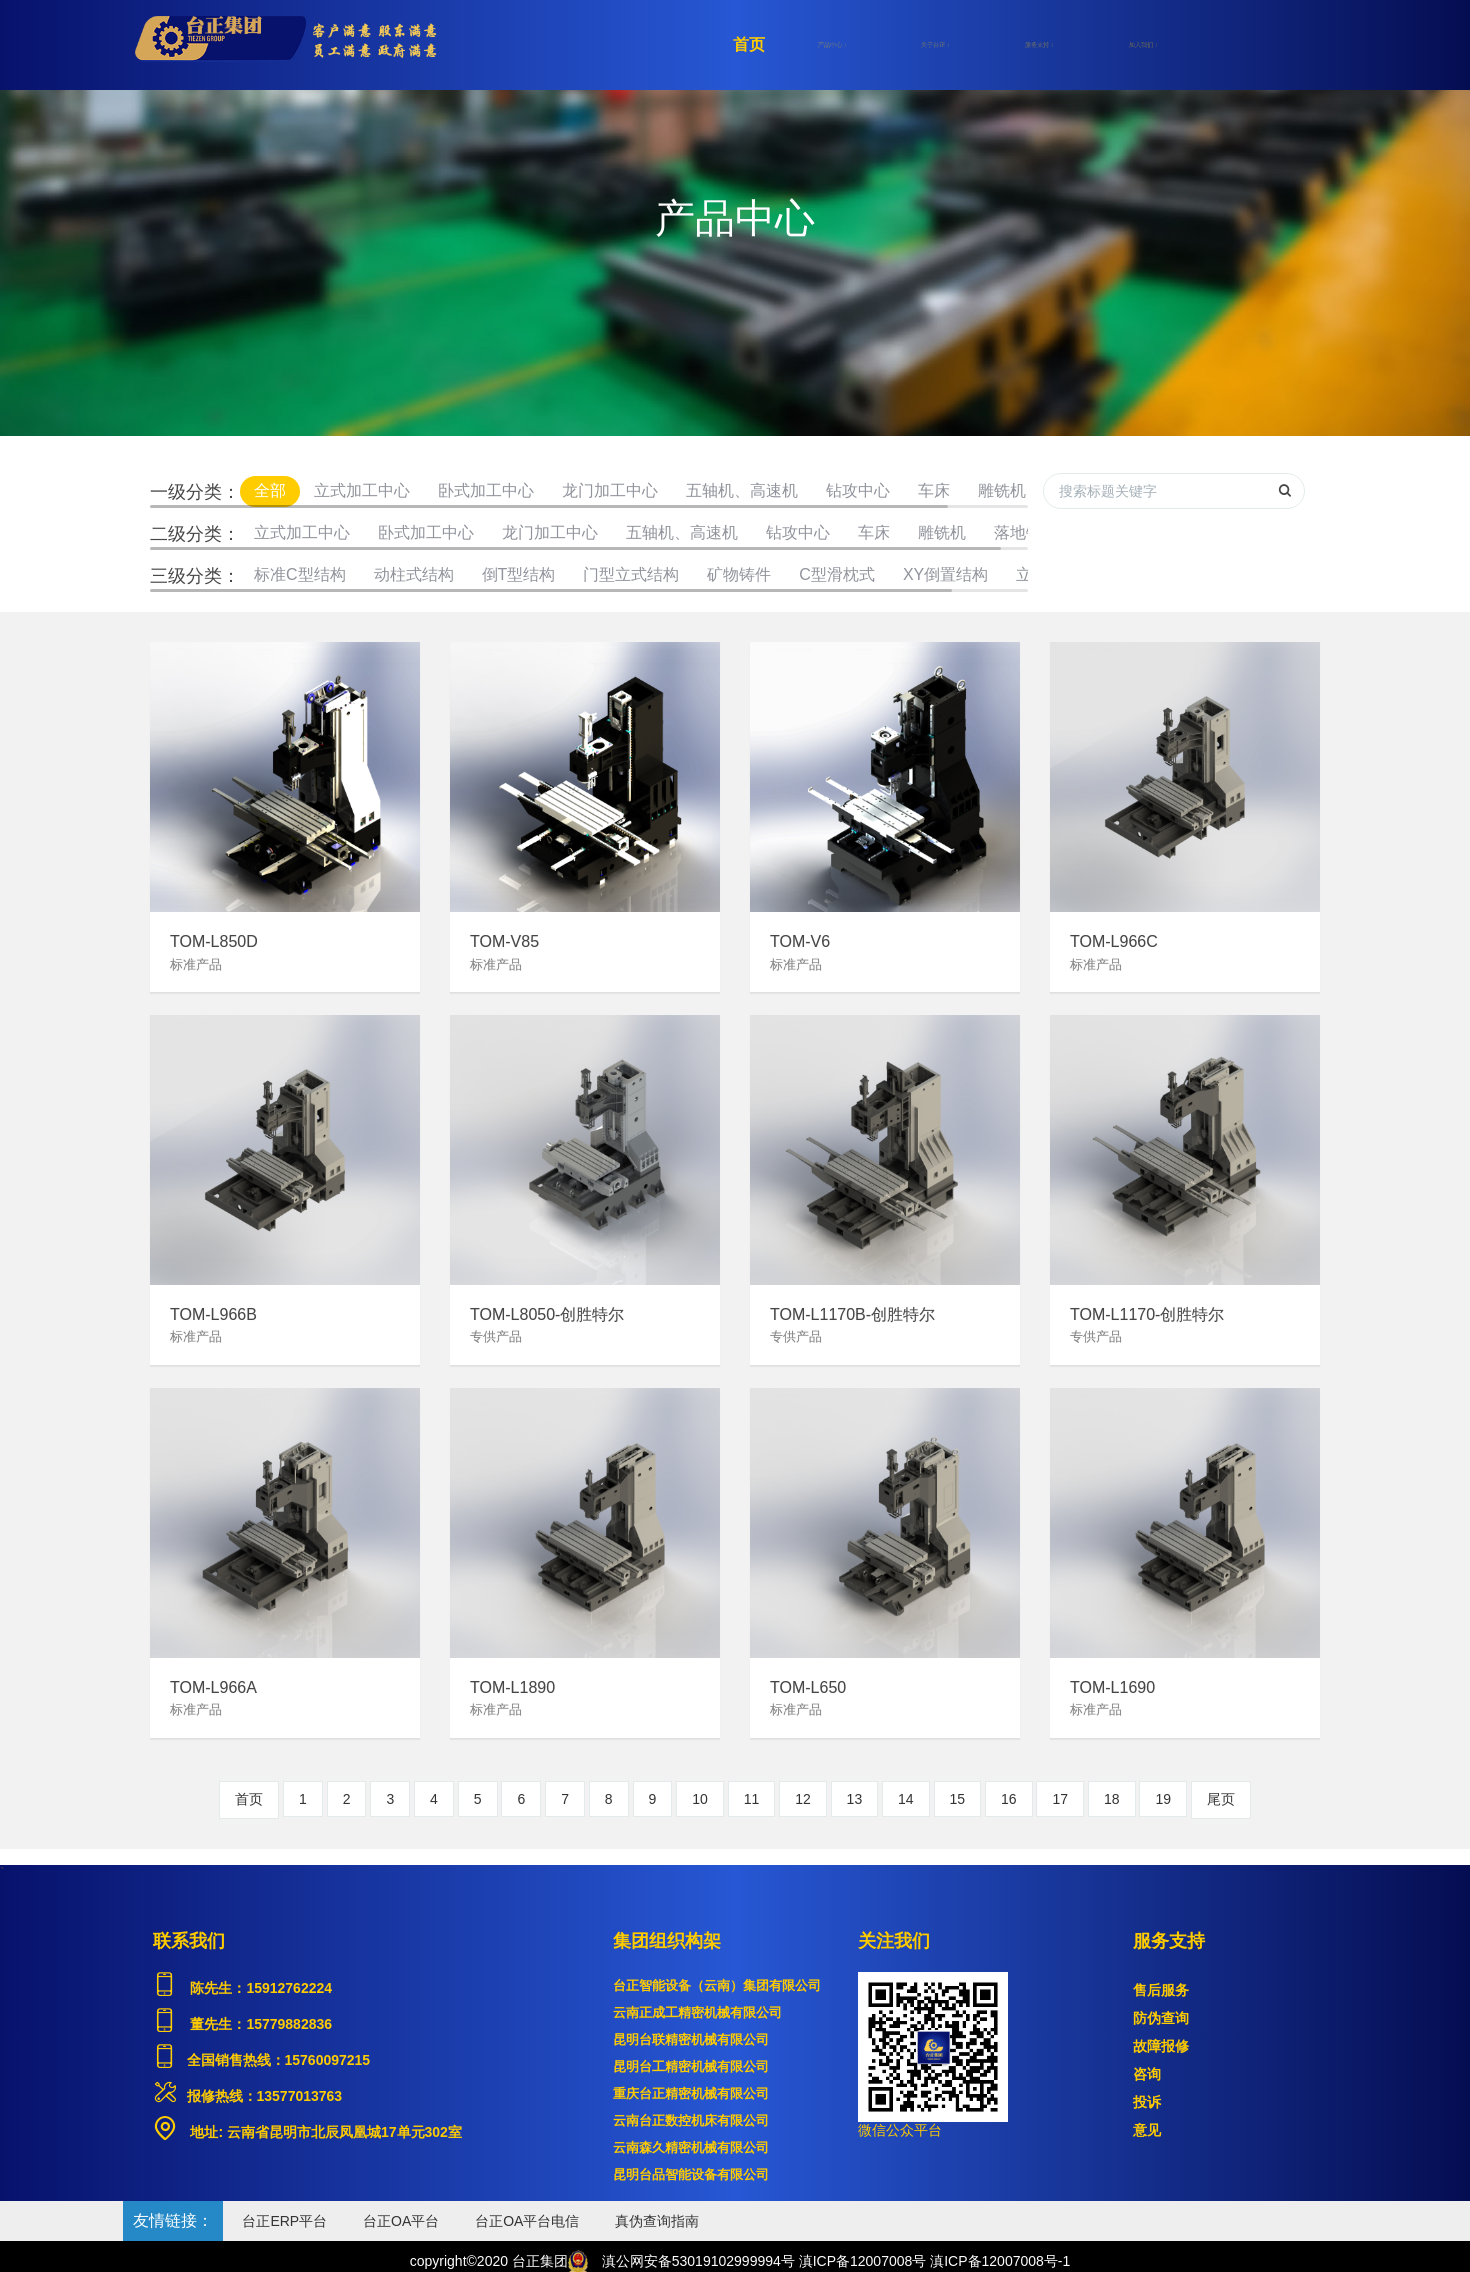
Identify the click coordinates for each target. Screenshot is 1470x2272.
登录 (1290, 45)
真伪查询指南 (657, 2221)
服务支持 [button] (1039, 45)
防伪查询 (1161, 2018)
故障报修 (1161, 2046)
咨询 (1147, 2074)
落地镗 (1018, 532)
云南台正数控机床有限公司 (691, 2120)
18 (1112, 1799)
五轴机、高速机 (742, 490)
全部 (270, 490)
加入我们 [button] (1143, 45)
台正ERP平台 (284, 2221)
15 (958, 1799)
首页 (749, 44)
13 (855, 1799)
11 (752, 1799)
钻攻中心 (858, 490)
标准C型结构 (300, 574)
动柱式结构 (414, 574)
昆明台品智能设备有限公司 (691, 2174)
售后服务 (1161, 1990)
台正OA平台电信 (527, 2221)
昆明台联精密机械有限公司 (691, 2039)
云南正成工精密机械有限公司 (697, 2012)
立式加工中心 (362, 490)
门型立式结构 (631, 574)
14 (906, 1799)
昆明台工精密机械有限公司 (691, 2066)
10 (700, 1799)
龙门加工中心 (610, 490)
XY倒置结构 (945, 574)
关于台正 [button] (935, 45)
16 (1009, 1799)
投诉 (1147, 2102)
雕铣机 (1002, 490)
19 (1163, 1799)
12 (803, 1799)
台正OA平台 (401, 2221)
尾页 (1221, 1799)
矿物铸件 (739, 574)
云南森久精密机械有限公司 (691, 2147)
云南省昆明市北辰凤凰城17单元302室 (342, 2132)
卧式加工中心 (486, 490)
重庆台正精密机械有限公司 (691, 2093)
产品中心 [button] (832, 45)
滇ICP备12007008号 (863, 2261)
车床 (934, 490)
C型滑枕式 (837, 574)
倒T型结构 (519, 574)
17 (1060, 1799)
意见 (1147, 2130)
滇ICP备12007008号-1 (1000, 2261)
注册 (1220, 45)
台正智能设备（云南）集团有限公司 (717, 1985)
